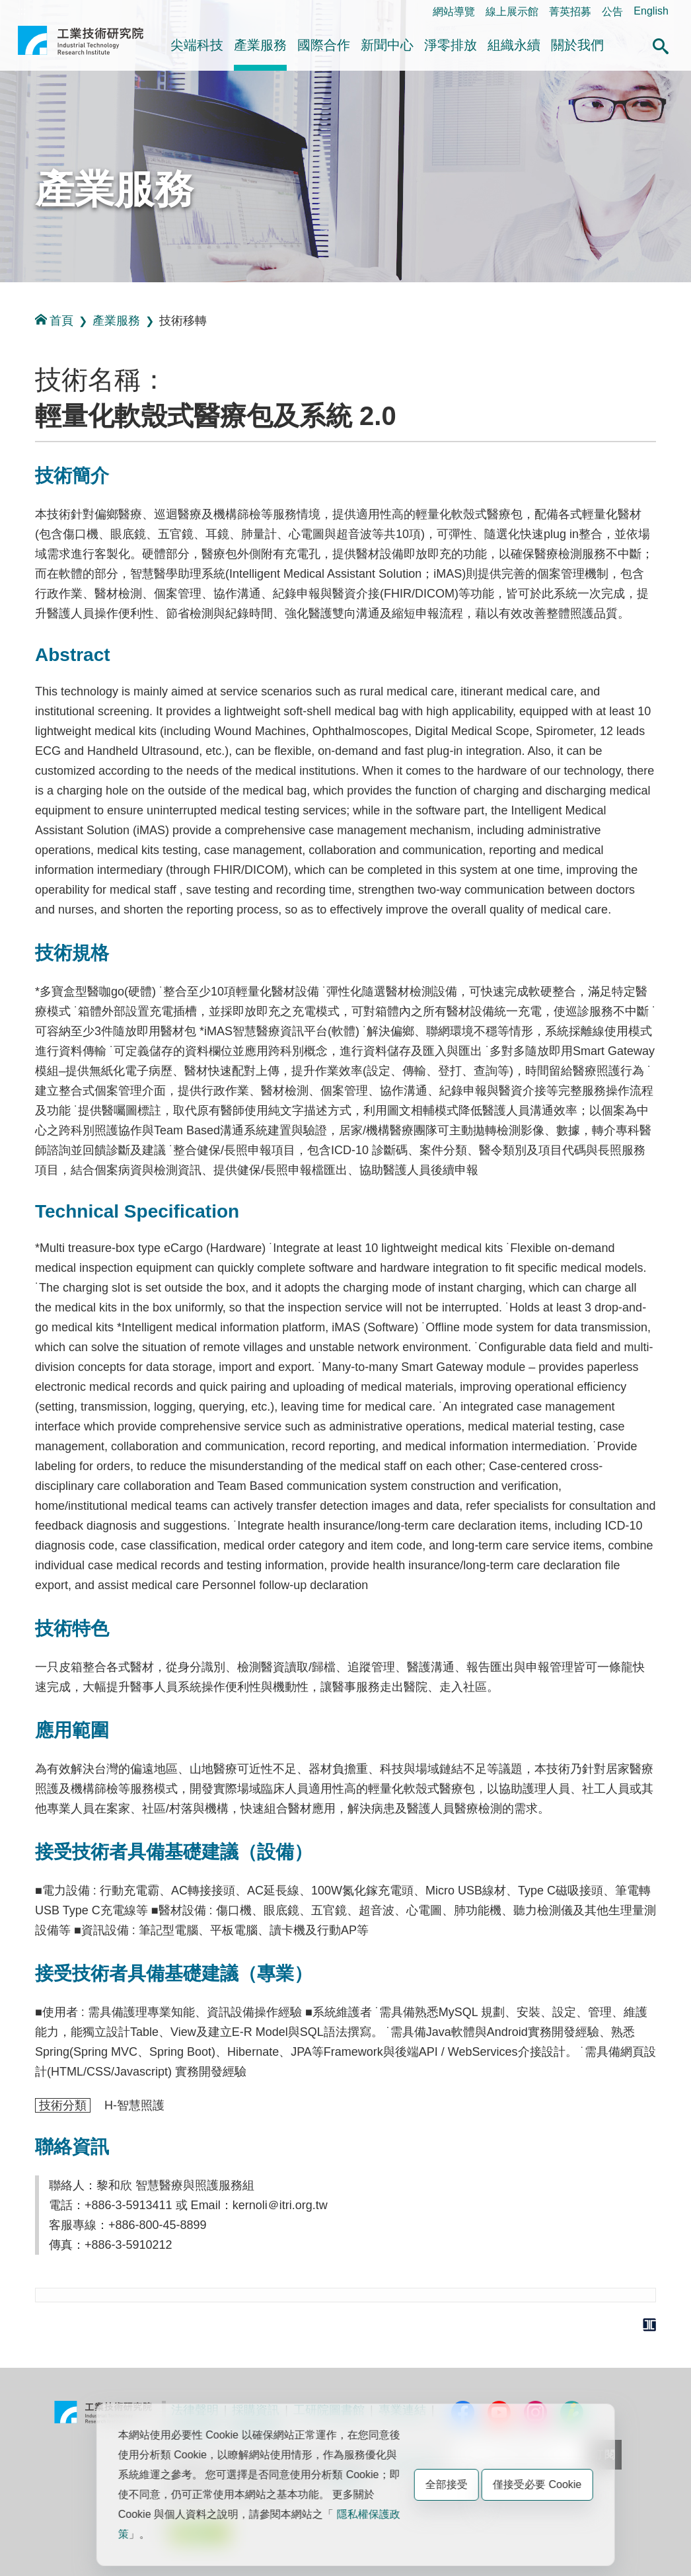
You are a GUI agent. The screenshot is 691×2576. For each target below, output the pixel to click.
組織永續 (514, 45)
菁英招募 (570, 11)
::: (21, 11)
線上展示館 (512, 11)
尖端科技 (196, 45)
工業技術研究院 (80, 45)
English (651, 11)
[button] (660, 44)
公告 (612, 11)
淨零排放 (450, 45)
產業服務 (260, 45)
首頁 (54, 320)
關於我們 (577, 45)
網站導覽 (454, 11)
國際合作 (323, 45)
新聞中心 (387, 45)
